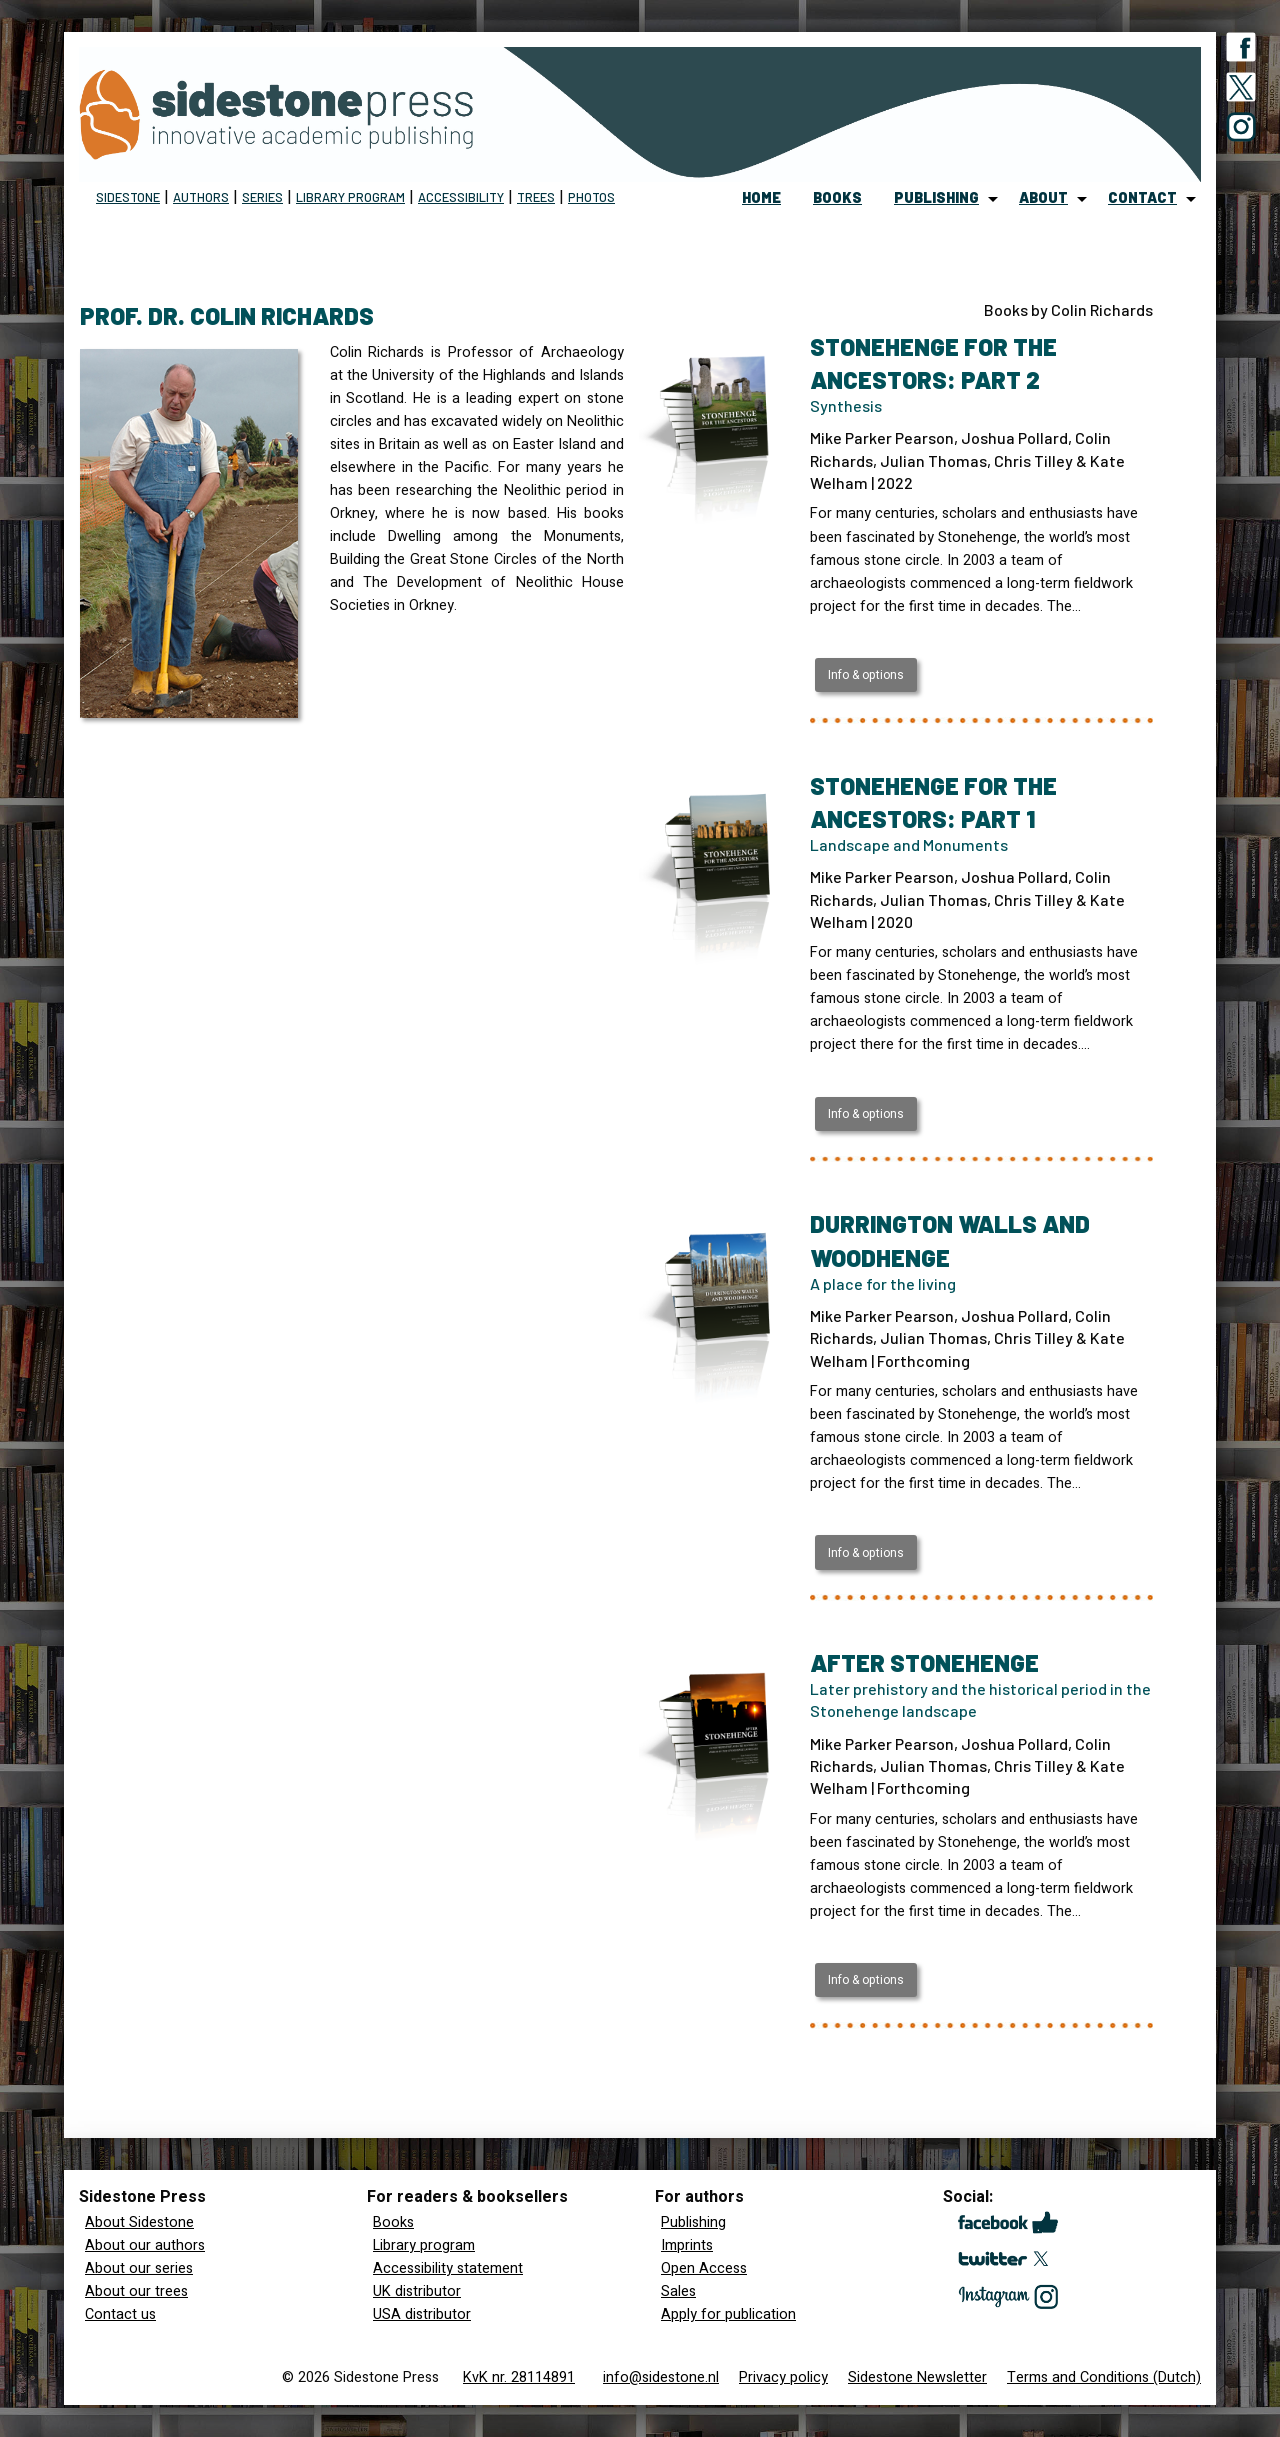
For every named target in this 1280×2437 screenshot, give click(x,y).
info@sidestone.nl (661, 2377)
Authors (201, 197)
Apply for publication (728, 2314)
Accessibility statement (448, 2268)
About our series (139, 2268)
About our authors (145, 2245)
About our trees (136, 2291)
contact (1142, 197)
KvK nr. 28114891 (519, 2377)
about (1043, 197)
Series (262, 197)
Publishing (693, 2222)
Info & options (866, 675)
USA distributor (422, 2314)
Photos (591, 197)
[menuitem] (761, 199)
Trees (536, 197)
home (761, 197)
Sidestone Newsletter (917, 2377)
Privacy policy (783, 2377)
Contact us (120, 2314)
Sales (678, 2291)
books (837, 197)
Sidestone (128, 197)
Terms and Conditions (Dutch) (1104, 2377)
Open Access (704, 2268)
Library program (350, 197)
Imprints (687, 2245)
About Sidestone (139, 2222)
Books (393, 2222)
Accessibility (461, 197)
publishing (936, 197)
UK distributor (417, 2291)
